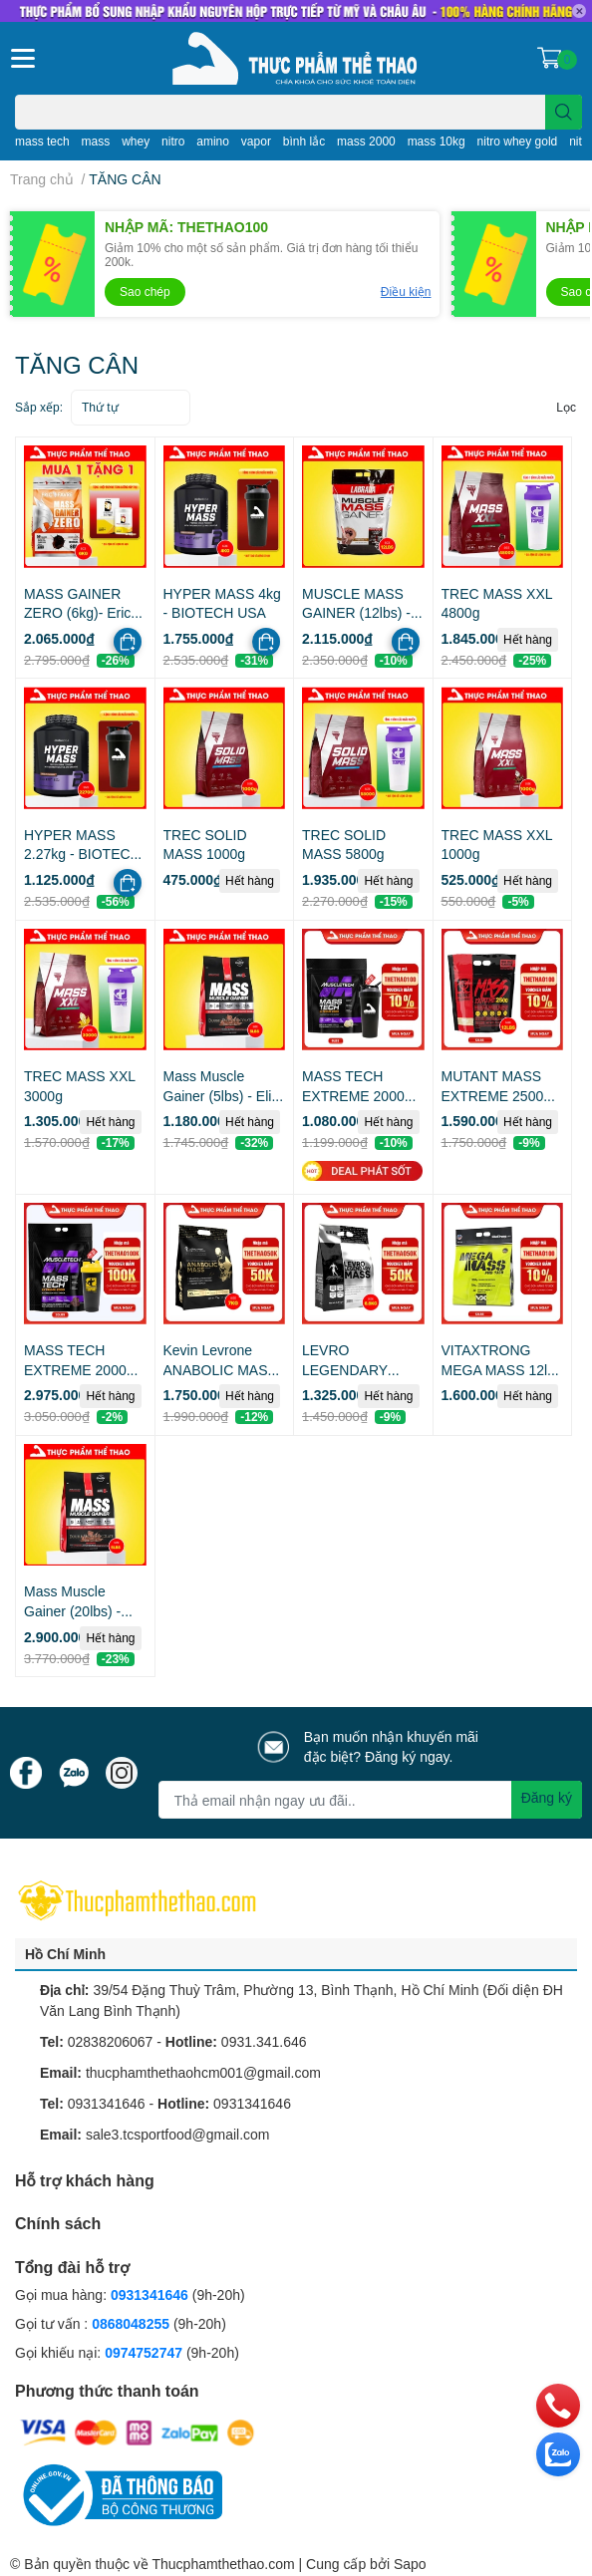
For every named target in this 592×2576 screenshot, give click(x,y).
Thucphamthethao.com (222, 2563)
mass (96, 141)
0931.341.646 (264, 2041)
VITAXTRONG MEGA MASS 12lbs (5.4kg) (502, 1369)
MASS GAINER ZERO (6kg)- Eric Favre (77, 613)
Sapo (410, 2563)
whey (135, 141)
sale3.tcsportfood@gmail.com (178, 2134)
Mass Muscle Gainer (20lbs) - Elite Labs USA (72, 1610)
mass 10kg (436, 141)
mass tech (42, 141)
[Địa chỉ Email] (370, 1800)
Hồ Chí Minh (65, 1953)
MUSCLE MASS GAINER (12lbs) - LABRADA (356, 613)
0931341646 (107, 2103)
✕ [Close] (579, 11)
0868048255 (130, 2323)
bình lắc (304, 141)
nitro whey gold (517, 141)
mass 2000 (366, 141)
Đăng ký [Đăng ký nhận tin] (546, 1797)
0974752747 (145, 2352)
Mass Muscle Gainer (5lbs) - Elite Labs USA (223, 1095)
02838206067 (110, 2041)
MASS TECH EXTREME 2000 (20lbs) (75, 1369)
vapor (256, 141)
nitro (172, 141)
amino (212, 141)
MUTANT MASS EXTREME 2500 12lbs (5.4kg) (493, 1095)
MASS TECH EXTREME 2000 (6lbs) (353, 1095)
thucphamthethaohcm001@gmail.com (203, 2072)
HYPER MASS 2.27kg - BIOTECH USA (82, 854)
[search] (563, 112)
